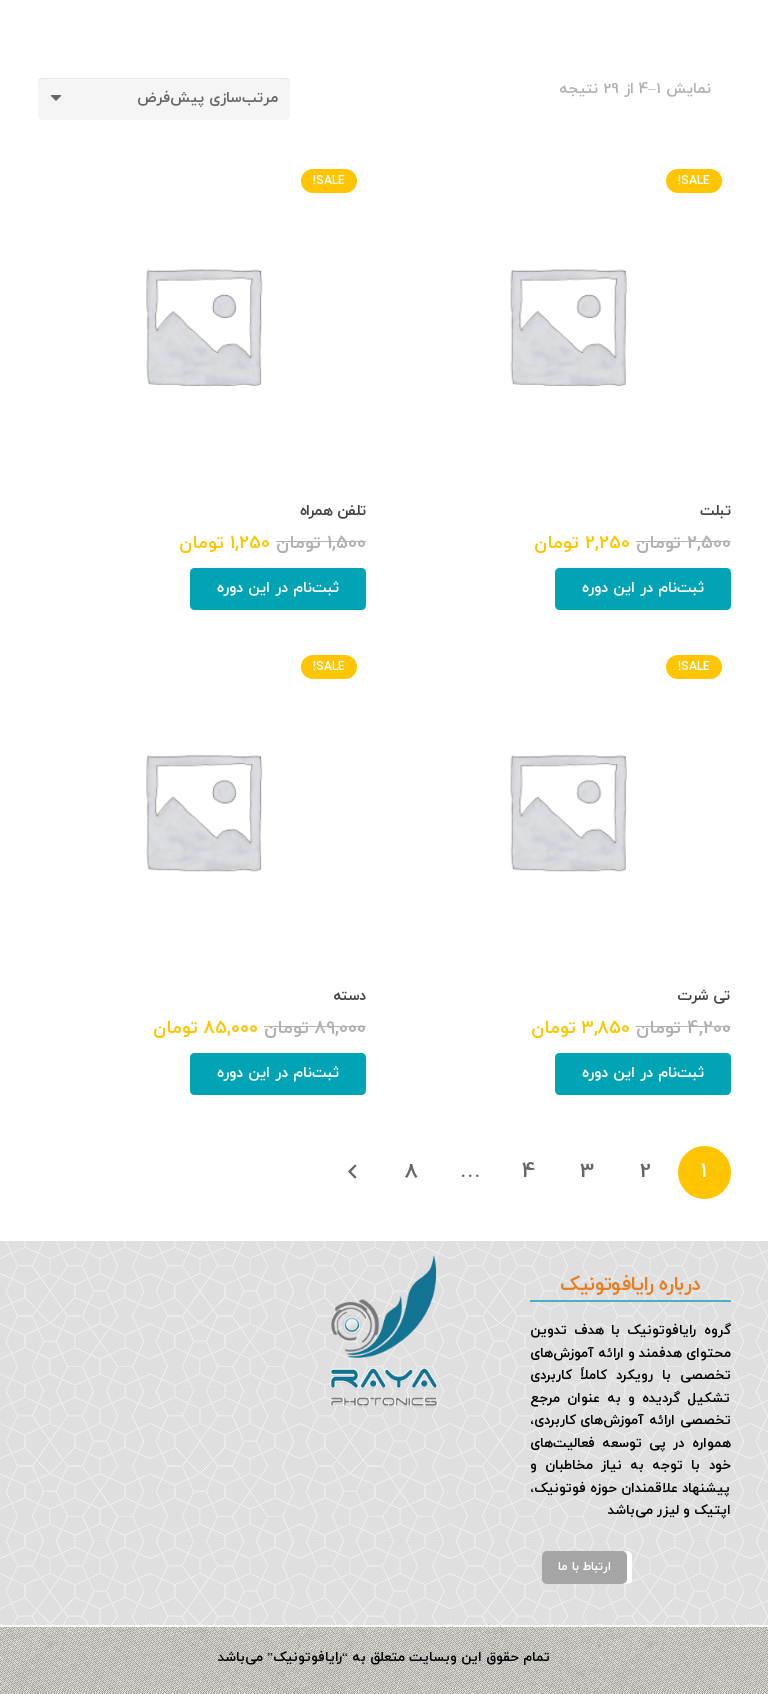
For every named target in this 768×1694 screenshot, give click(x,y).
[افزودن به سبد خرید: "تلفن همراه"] (278, 589)
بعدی (353, 1172)
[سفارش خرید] (164, 99)
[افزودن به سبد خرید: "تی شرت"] (643, 1074)
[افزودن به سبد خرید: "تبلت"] (643, 589)
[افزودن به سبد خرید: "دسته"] (278, 1074)
